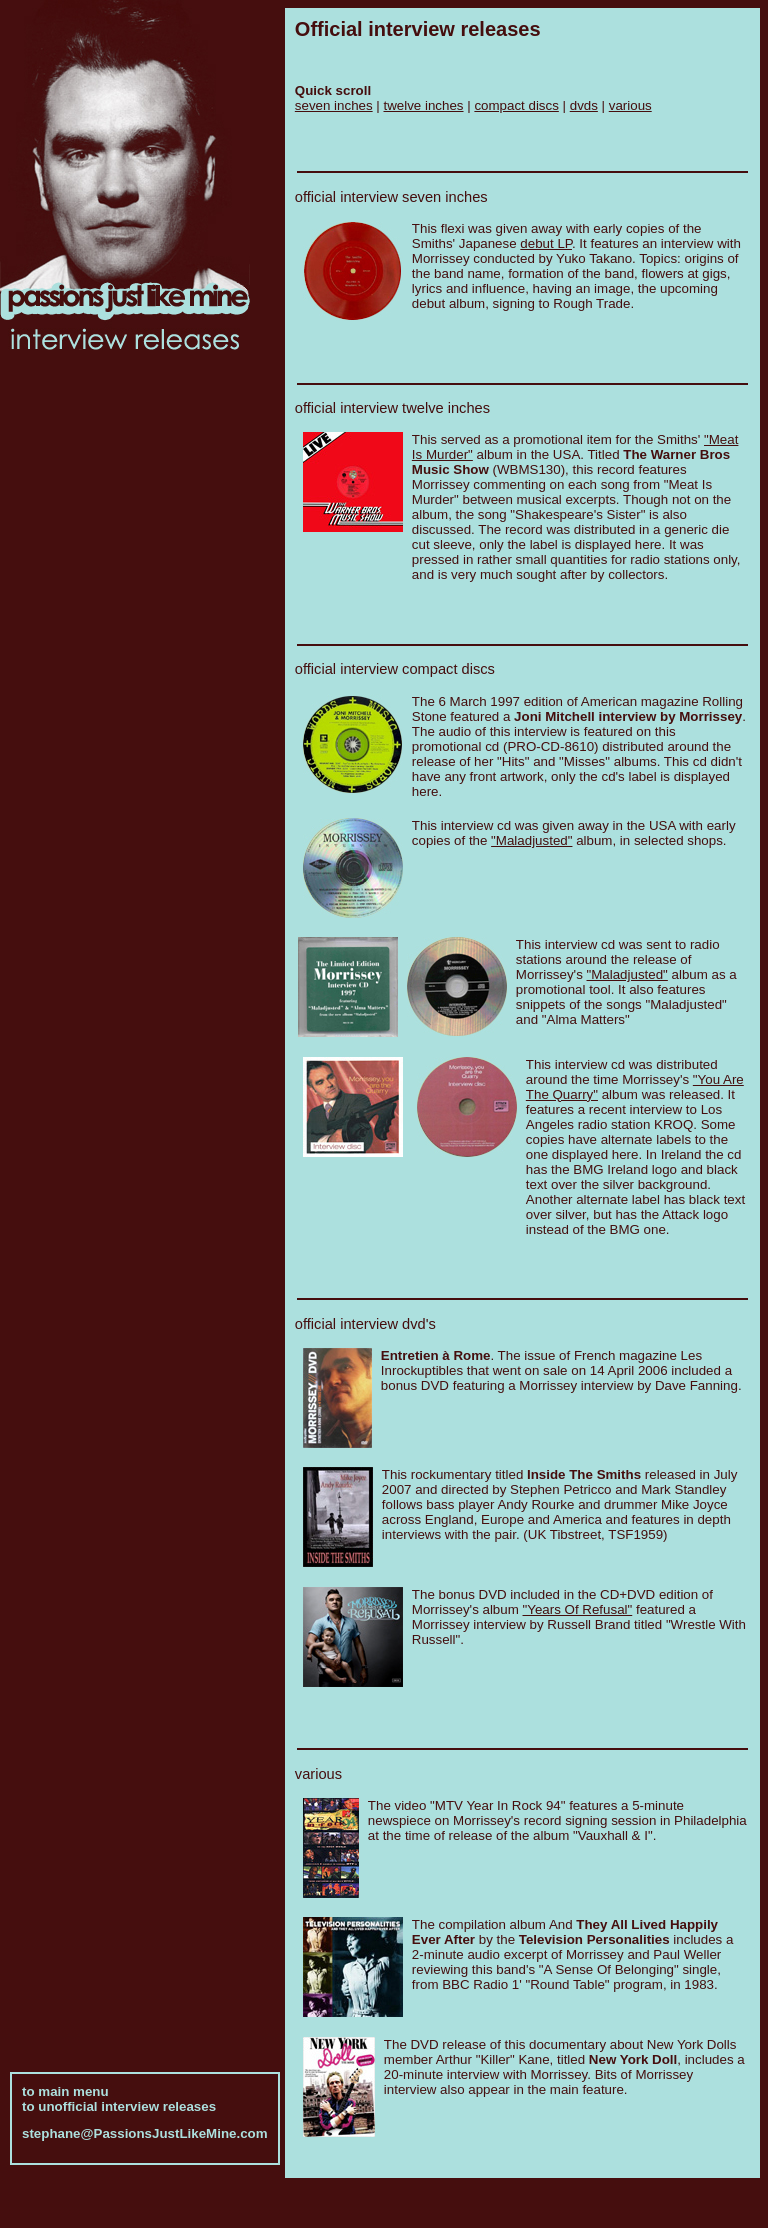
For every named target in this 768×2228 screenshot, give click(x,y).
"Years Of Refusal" (578, 1609)
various (630, 105)
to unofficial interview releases (119, 2094)
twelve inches (424, 105)
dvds (584, 105)
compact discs (516, 105)
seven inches (334, 105)
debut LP (546, 243)
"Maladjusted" (531, 840)
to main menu (65, 2079)
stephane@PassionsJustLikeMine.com (145, 2121)
